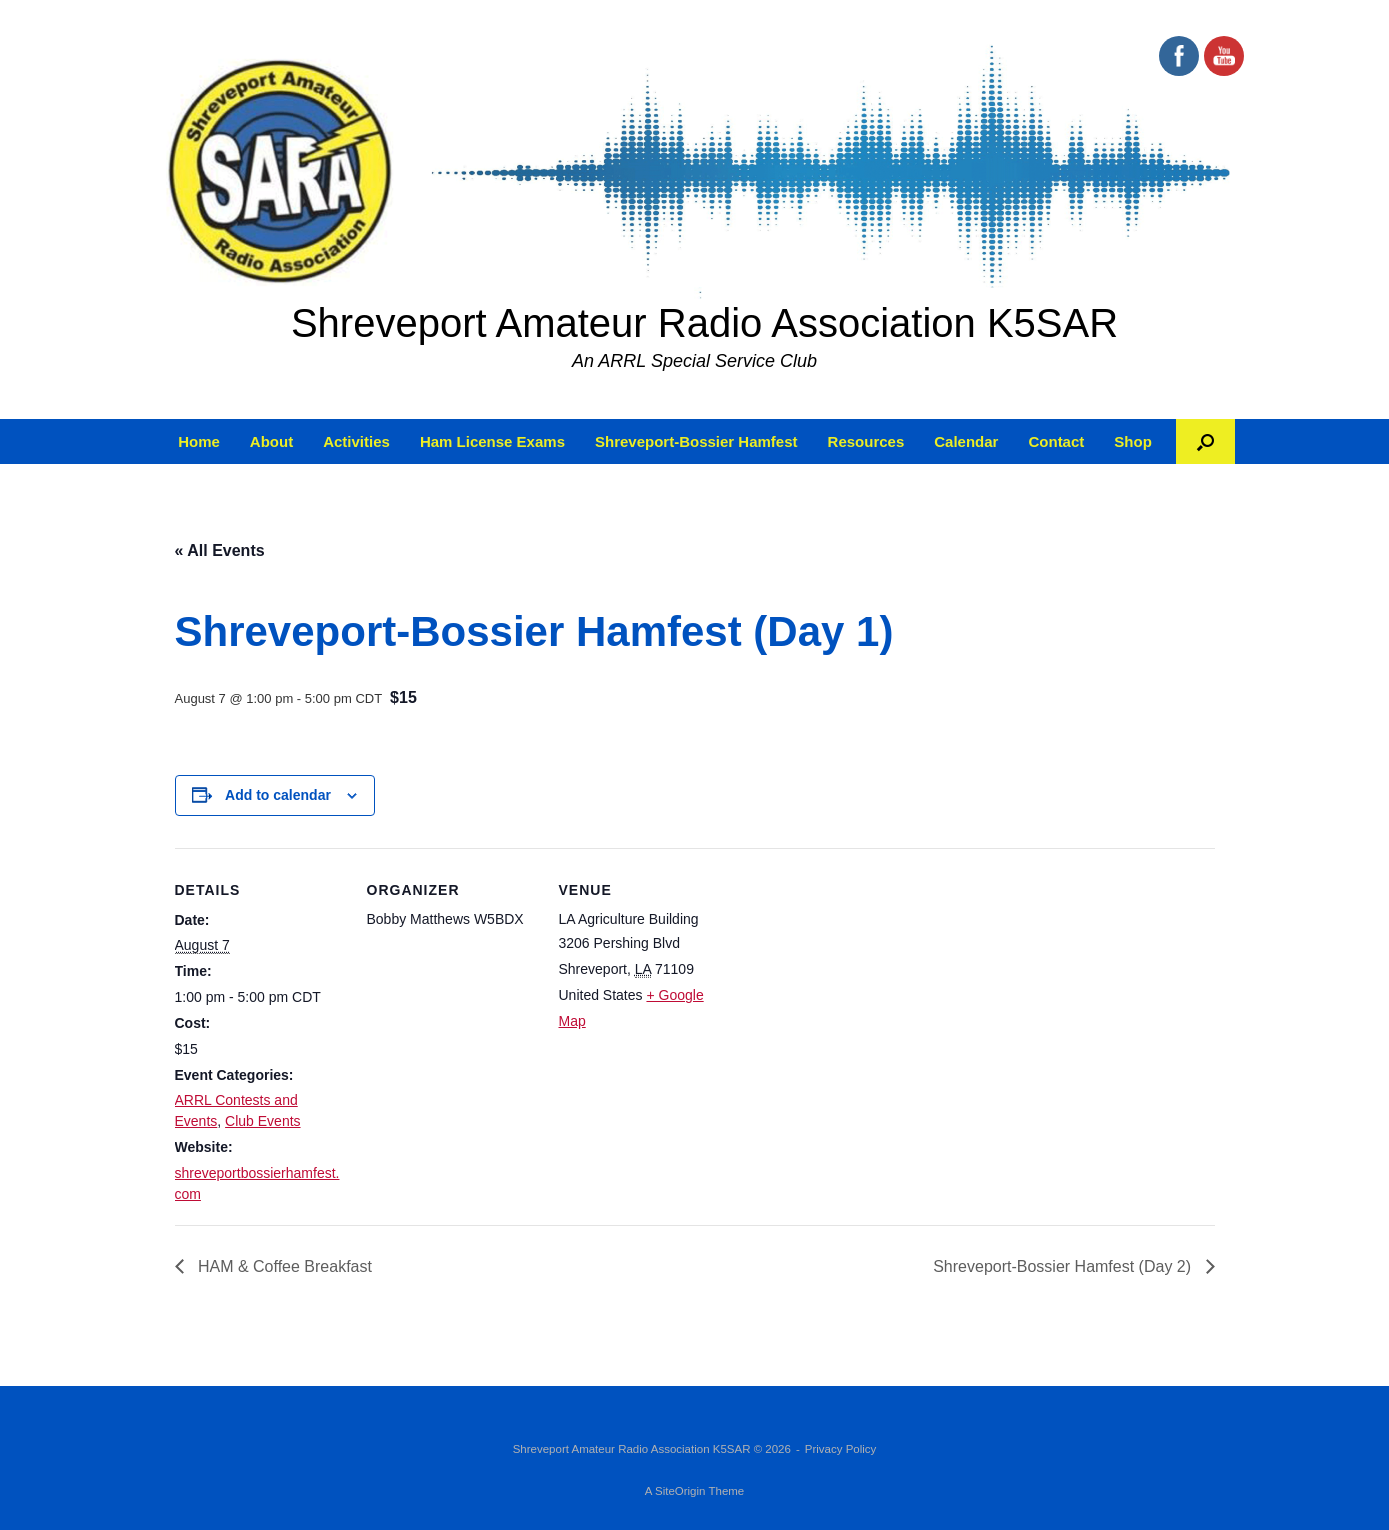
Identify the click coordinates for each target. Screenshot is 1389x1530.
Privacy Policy (841, 1449)
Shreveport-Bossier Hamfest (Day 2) (1064, 1266)
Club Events (262, 1121)
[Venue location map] (856, 985)
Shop (1133, 441)
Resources (866, 441)
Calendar (966, 441)
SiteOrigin (680, 1491)
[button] (1205, 441)
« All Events (220, 550)
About (271, 441)
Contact (1056, 441)
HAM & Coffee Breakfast (283, 1266)
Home (199, 441)
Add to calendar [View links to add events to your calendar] (278, 795)
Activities (356, 441)
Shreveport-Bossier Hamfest (696, 441)
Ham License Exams (492, 441)
